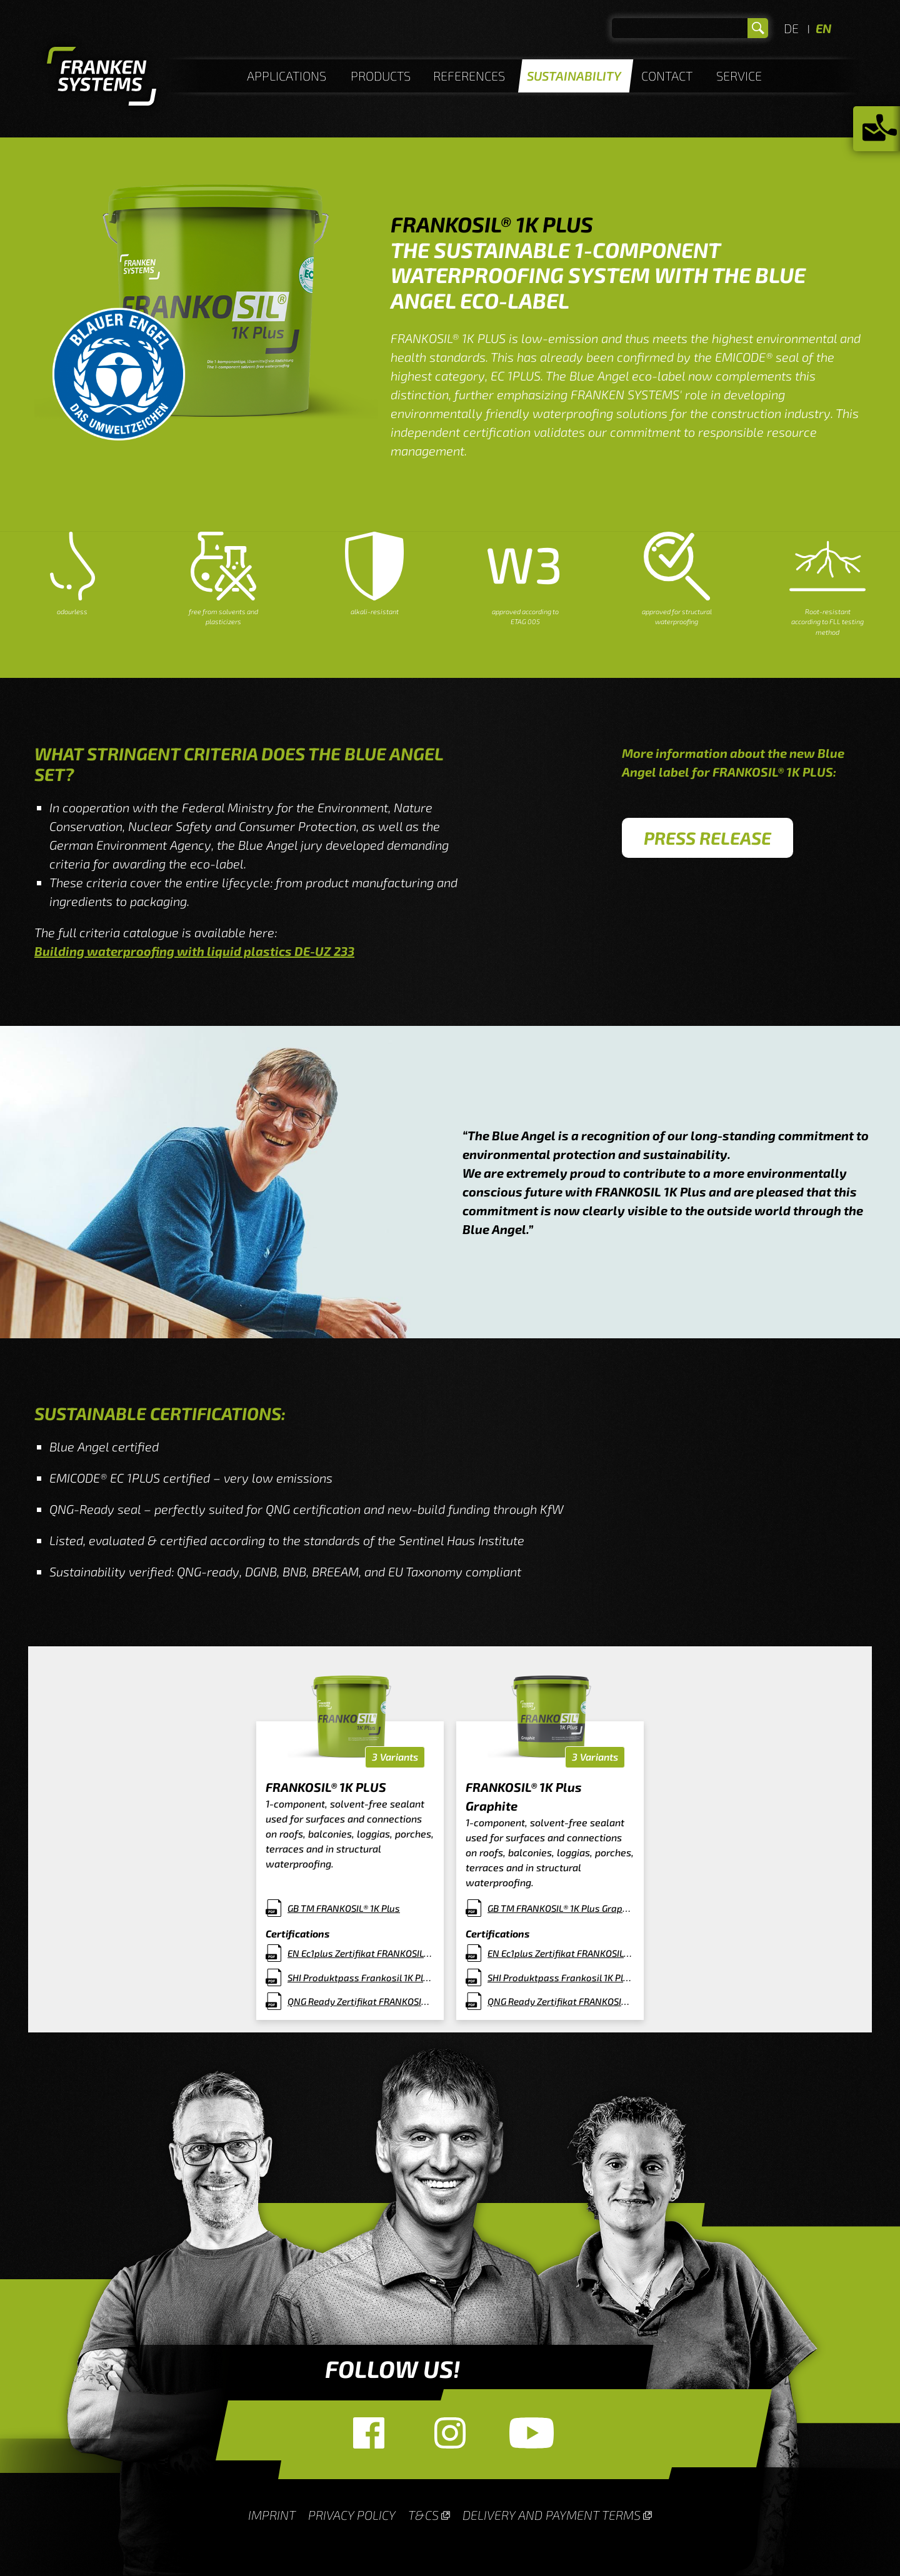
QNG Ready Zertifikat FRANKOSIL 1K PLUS (361, 2001)
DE (791, 28)
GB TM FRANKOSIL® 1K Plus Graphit (561, 1908)
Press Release (707, 837)
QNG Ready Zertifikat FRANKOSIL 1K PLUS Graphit (561, 2001)
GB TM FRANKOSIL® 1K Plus (344, 1908)
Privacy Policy (352, 2514)
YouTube (531, 2433)
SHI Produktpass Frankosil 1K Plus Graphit (561, 1977)
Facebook (368, 2433)
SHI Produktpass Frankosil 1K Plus (361, 1977)
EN (823, 28)
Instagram (450, 2433)
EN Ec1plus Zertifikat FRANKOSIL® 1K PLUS (361, 1953)
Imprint (272, 2514)
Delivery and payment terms (551, 2514)
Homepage (101, 78)
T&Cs (423, 2514)
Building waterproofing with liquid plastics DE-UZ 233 (194, 950)
